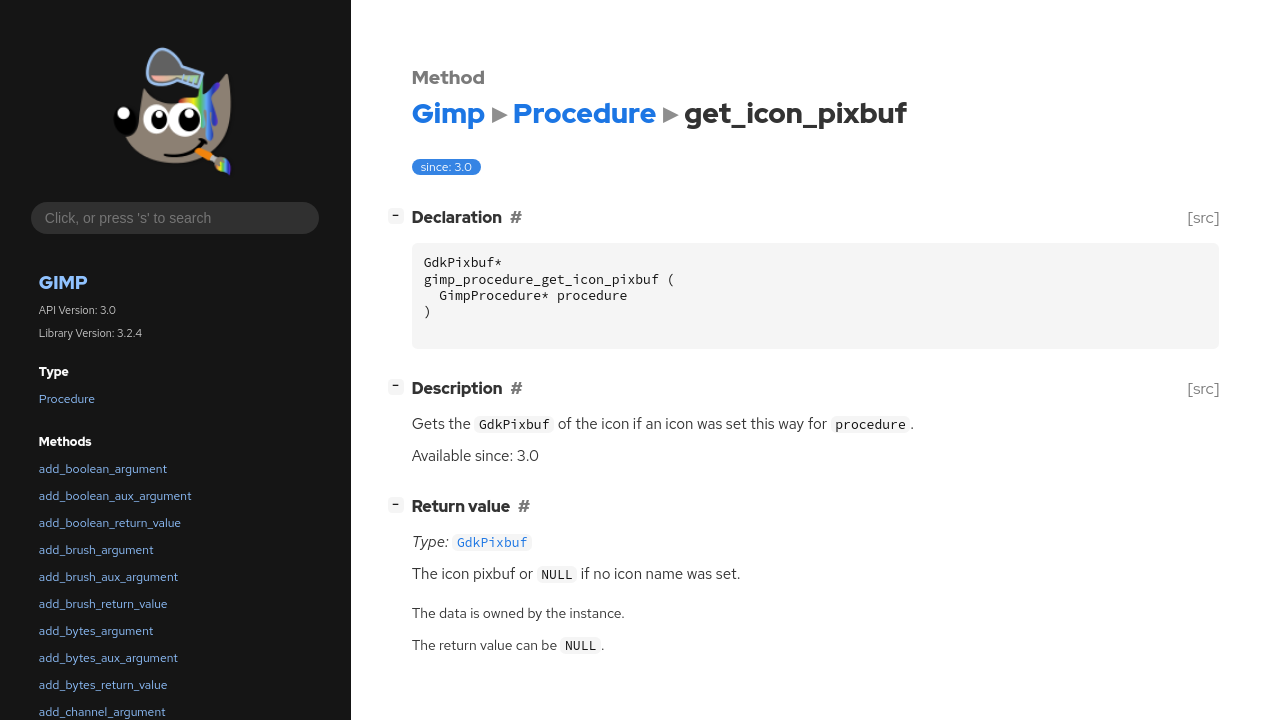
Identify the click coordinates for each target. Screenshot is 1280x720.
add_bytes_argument (96, 631)
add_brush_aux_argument (108, 577)
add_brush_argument (96, 550)
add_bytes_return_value (103, 685)
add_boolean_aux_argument (115, 496)
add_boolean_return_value (110, 523)
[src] (1203, 217)
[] (399, 215)
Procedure (67, 399)
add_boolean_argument (103, 469)
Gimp (63, 282)
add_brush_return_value (103, 604)
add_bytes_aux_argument (108, 658)
